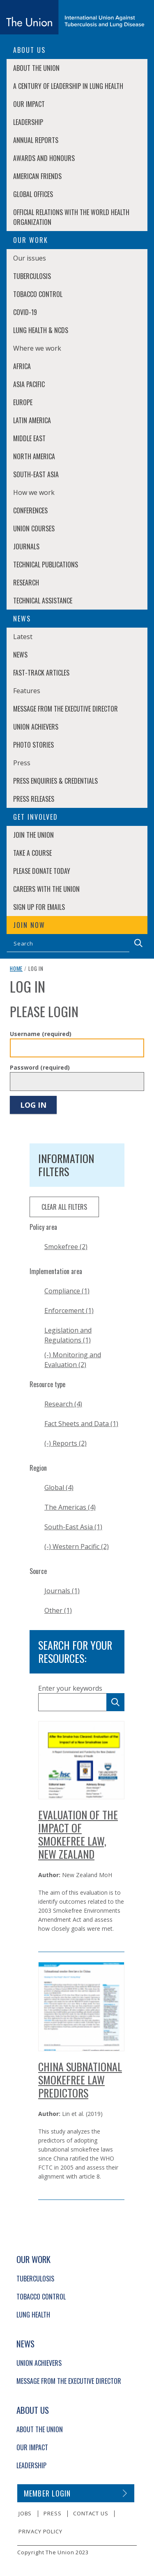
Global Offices (33, 194)
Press (52, 2513)
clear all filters (64, 1207)
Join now (29, 925)
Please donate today (41, 871)
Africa (22, 366)
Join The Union (33, 835)
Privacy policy (40, 2531)
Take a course (32, 853)
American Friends (37, 176)
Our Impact (29, 104)
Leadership (28, 122)
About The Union (36, 68)
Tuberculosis (32, 276)
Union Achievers (35, 727)
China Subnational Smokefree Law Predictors (80, 2080)
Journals (26, 546)
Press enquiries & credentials (55, 781)
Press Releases (33, 799)
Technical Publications (45, 564)
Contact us (90, 2513)
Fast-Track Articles (41, 673)
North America (34, 456)
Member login (47, 2493)
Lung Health (33, 2315)
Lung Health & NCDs (40, 330)
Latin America (32, 420)
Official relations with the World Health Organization (71, 217)
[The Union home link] (72, 17)
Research (26, 582)
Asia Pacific (29, 384)
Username (40, 1034)
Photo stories (33, 745)
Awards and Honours (44, 158)
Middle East (29, 438)
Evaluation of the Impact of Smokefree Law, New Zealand (78, 1834)
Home (16, 968)
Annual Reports (35, 140)
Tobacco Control (37, 294)
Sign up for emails (39, 907)
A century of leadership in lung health (68, 86)
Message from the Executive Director (65, 709)
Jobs (25, 2513)
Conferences (30, 510)
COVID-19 (25, 312)
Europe (22, 402)
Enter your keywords (70, 1688)
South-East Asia (36, 474)
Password (40, 1067)
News (20, 655)
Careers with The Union (46, 889)
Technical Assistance (42, 600)
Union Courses (34, 528)
